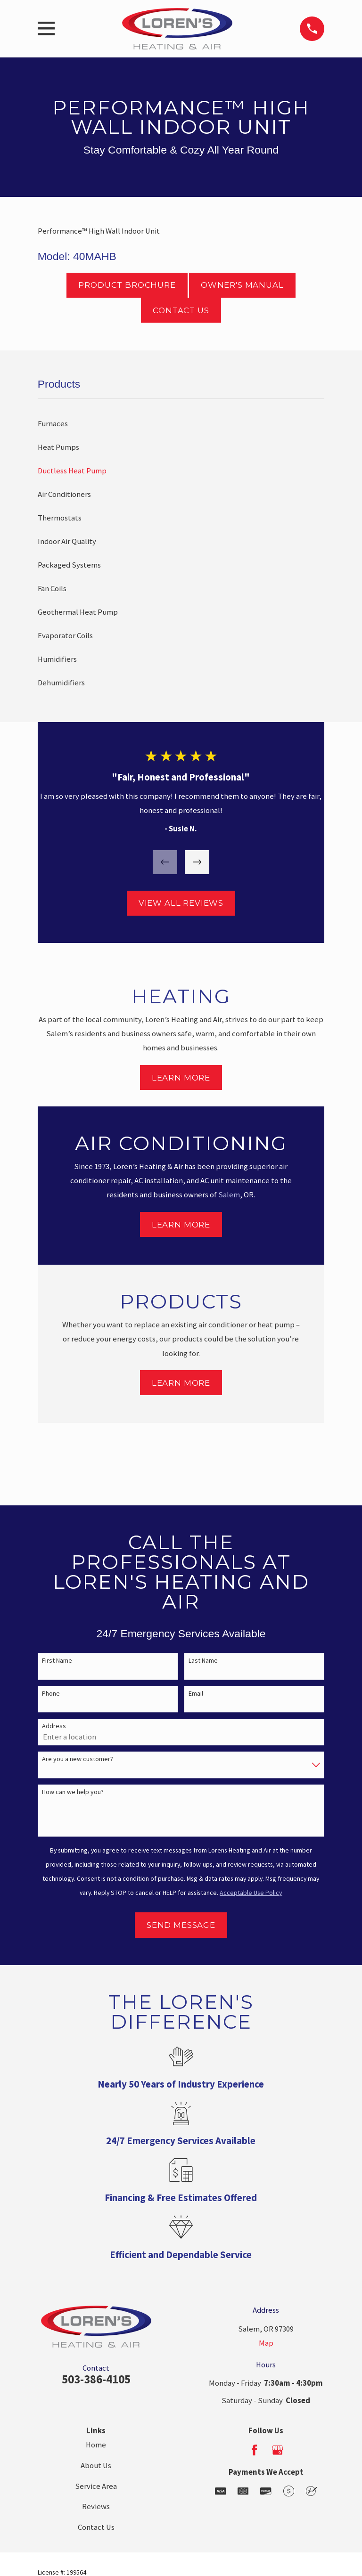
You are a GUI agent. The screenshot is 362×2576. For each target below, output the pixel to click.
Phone (51, 1694)
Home (96, 2445)
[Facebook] (254, 2450)
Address (54, 1726)
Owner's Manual (242, 285)
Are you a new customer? (77, 1759)
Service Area (96, 2486)
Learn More (181, 1077)
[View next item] (197, 862)
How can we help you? (73, 1792)
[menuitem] (181, 424)
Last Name (203, 1661)
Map (266, 2343)
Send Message (181, 1925)
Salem (229, 1195)
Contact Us (181, 310)
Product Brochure (126, 285)
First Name (57, 1661)
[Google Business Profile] (277, 2450)
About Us (96, 2465)
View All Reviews (181, 903)
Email (196, 1694)
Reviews (96, 2506)
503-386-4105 (96, 2379)
